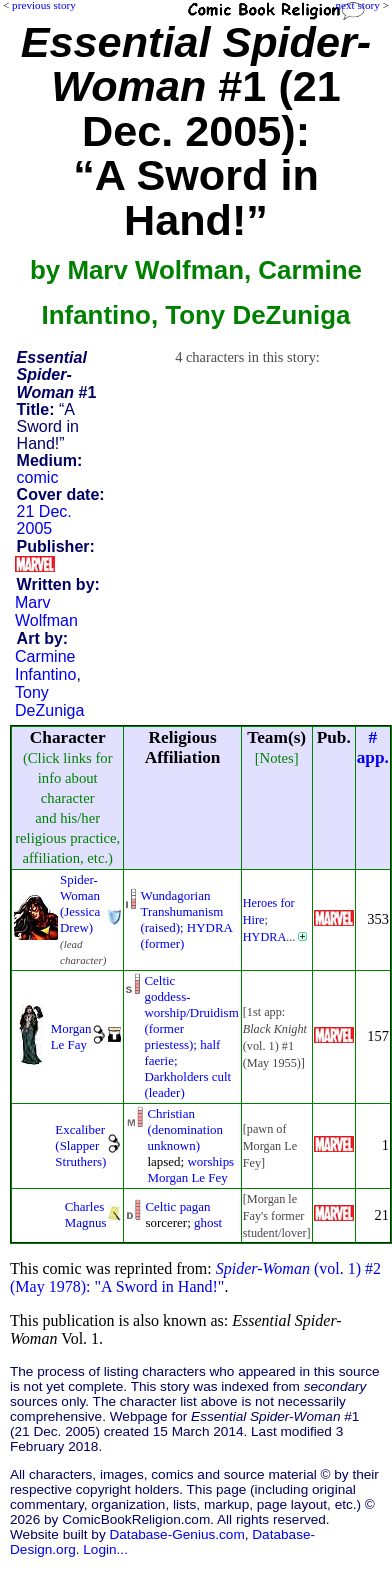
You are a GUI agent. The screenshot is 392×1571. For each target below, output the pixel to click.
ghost (208, 1222)
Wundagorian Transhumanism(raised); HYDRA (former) (186, 919)
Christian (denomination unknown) (185, 1129)
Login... (105, 1549)
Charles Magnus (86, 1214)
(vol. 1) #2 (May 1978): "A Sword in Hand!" (195, 1277)
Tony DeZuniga (49, 701)
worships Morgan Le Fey (190, 1169)
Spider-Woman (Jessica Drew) (80, 903)
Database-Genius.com (176, 1534)
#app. (373, 747)
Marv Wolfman (46, 611)
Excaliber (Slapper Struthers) (80, 1145)
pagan (195, 1206)
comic (38, 477)
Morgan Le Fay (71, 1036)
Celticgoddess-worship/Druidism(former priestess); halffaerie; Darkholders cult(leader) (191, 1036)
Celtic (160, 1206)
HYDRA (265, 937)
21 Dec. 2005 (44, 520)
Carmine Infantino (45, 665)
